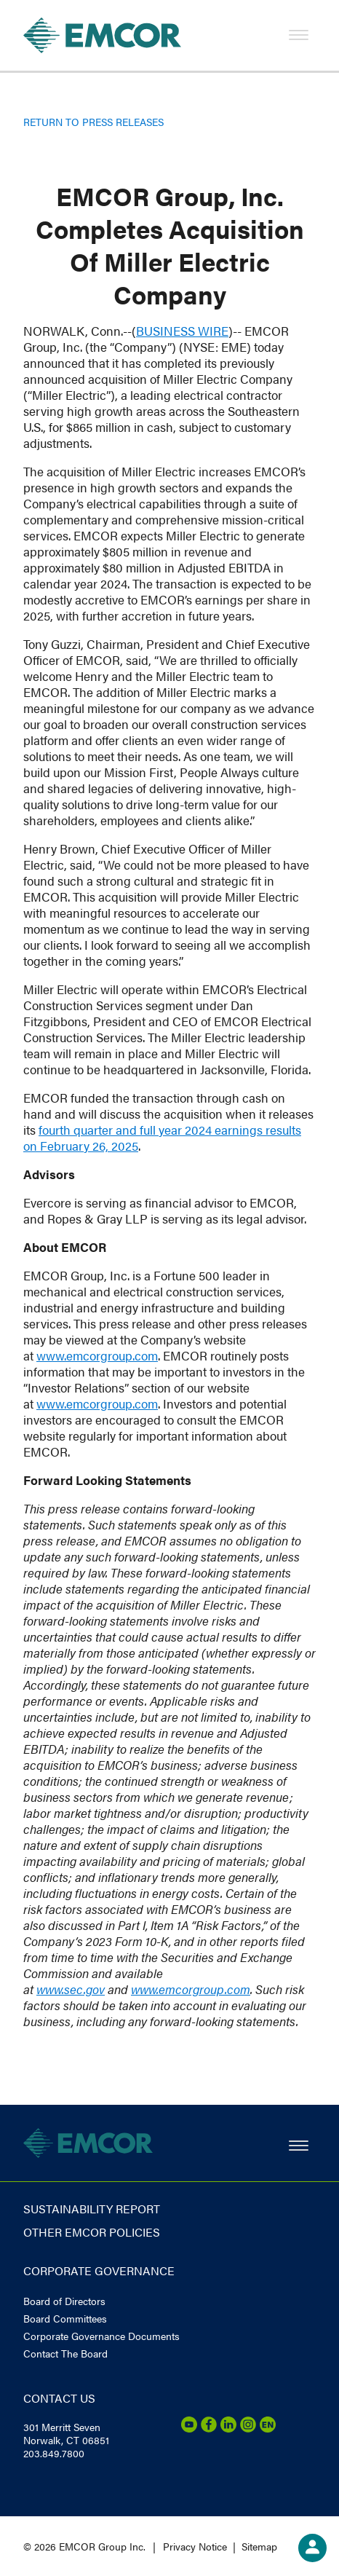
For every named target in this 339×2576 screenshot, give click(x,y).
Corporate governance (99, 2270)
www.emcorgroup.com (97, 1355)
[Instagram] (248, 2428)
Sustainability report (91, 2208)
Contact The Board (65, 2353)
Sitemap (259, 2546)
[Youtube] (189, 2428)
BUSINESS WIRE (182, 330)
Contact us (59, 2398)
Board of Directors (64, 2300)
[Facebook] (209, 2428)
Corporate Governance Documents (101, 2335)
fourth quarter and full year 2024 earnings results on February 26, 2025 (162, 1137)
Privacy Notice (195, 2546)
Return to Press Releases (93, 121)
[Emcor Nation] (268, 2428)
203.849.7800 (53, 2453)
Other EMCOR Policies (91, 2232)
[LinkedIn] (228, 2428)
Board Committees (65, 2318)
